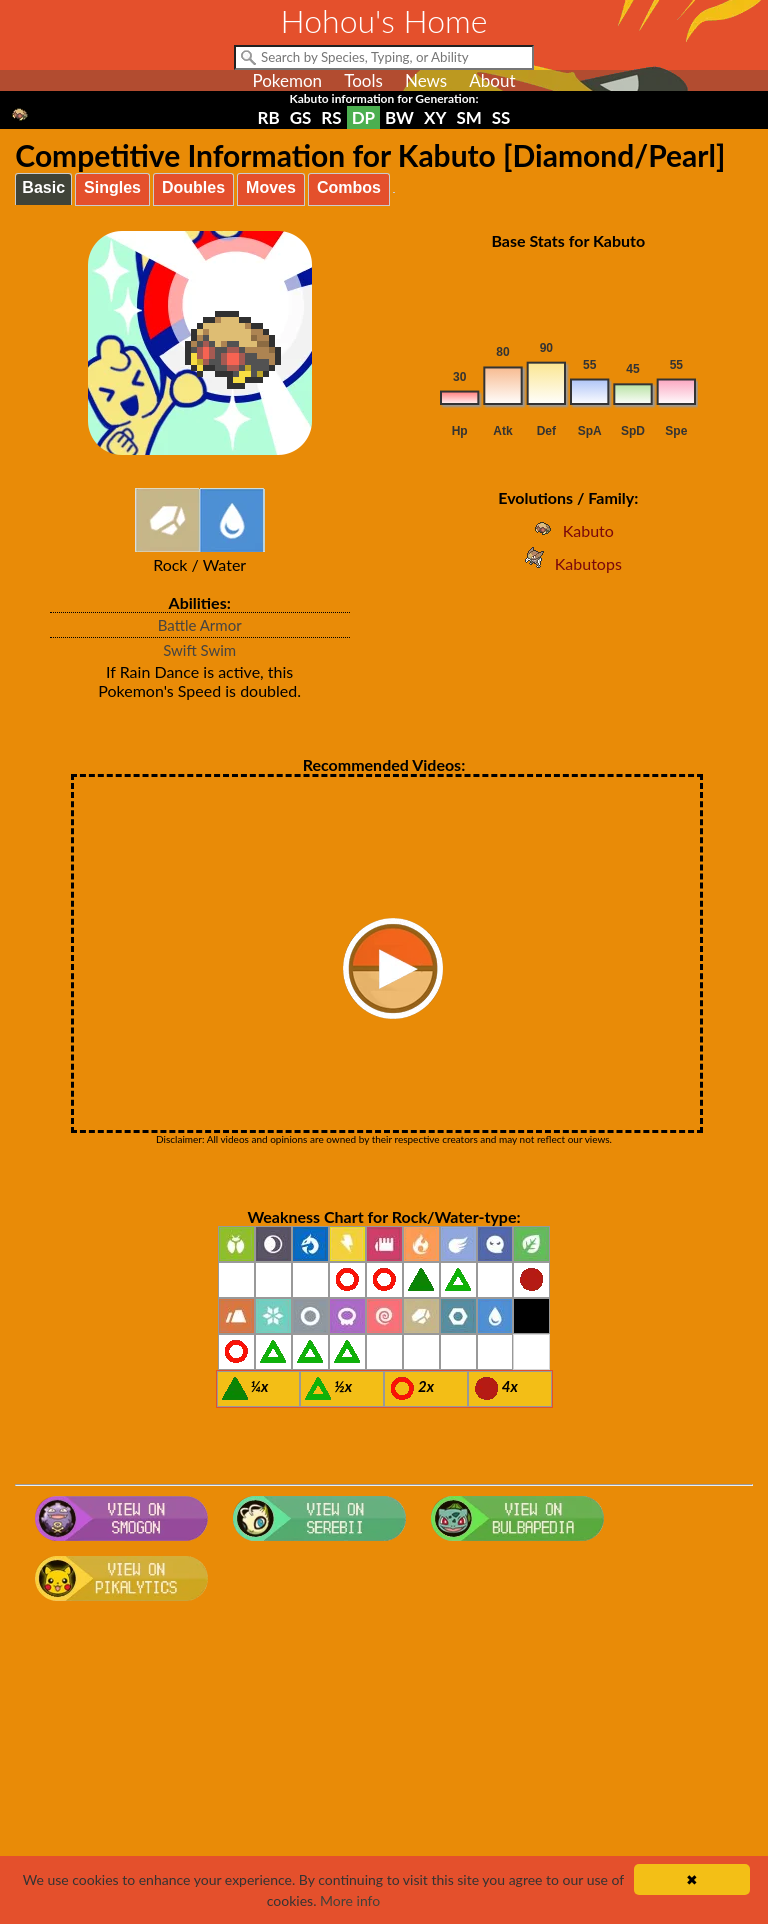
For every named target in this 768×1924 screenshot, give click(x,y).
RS (331, 117)
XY (435, 117)
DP (363, 117)
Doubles (193, 187)
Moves (271, 187)
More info (350, 1900)
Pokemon (287, 80)
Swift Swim (199, 650)
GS (301, 117)
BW (399, 117)
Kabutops (568, 563)
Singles (112, 187)
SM (468, 117)
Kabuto (568, 530)
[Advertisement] (384, 1769)
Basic (43, 187)
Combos (349, 187)
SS (501, 117)
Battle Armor (200, 625)
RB (269, 117)
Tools (363, 80)
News (426, 80)
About (492, 80)
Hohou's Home (384, 20)
